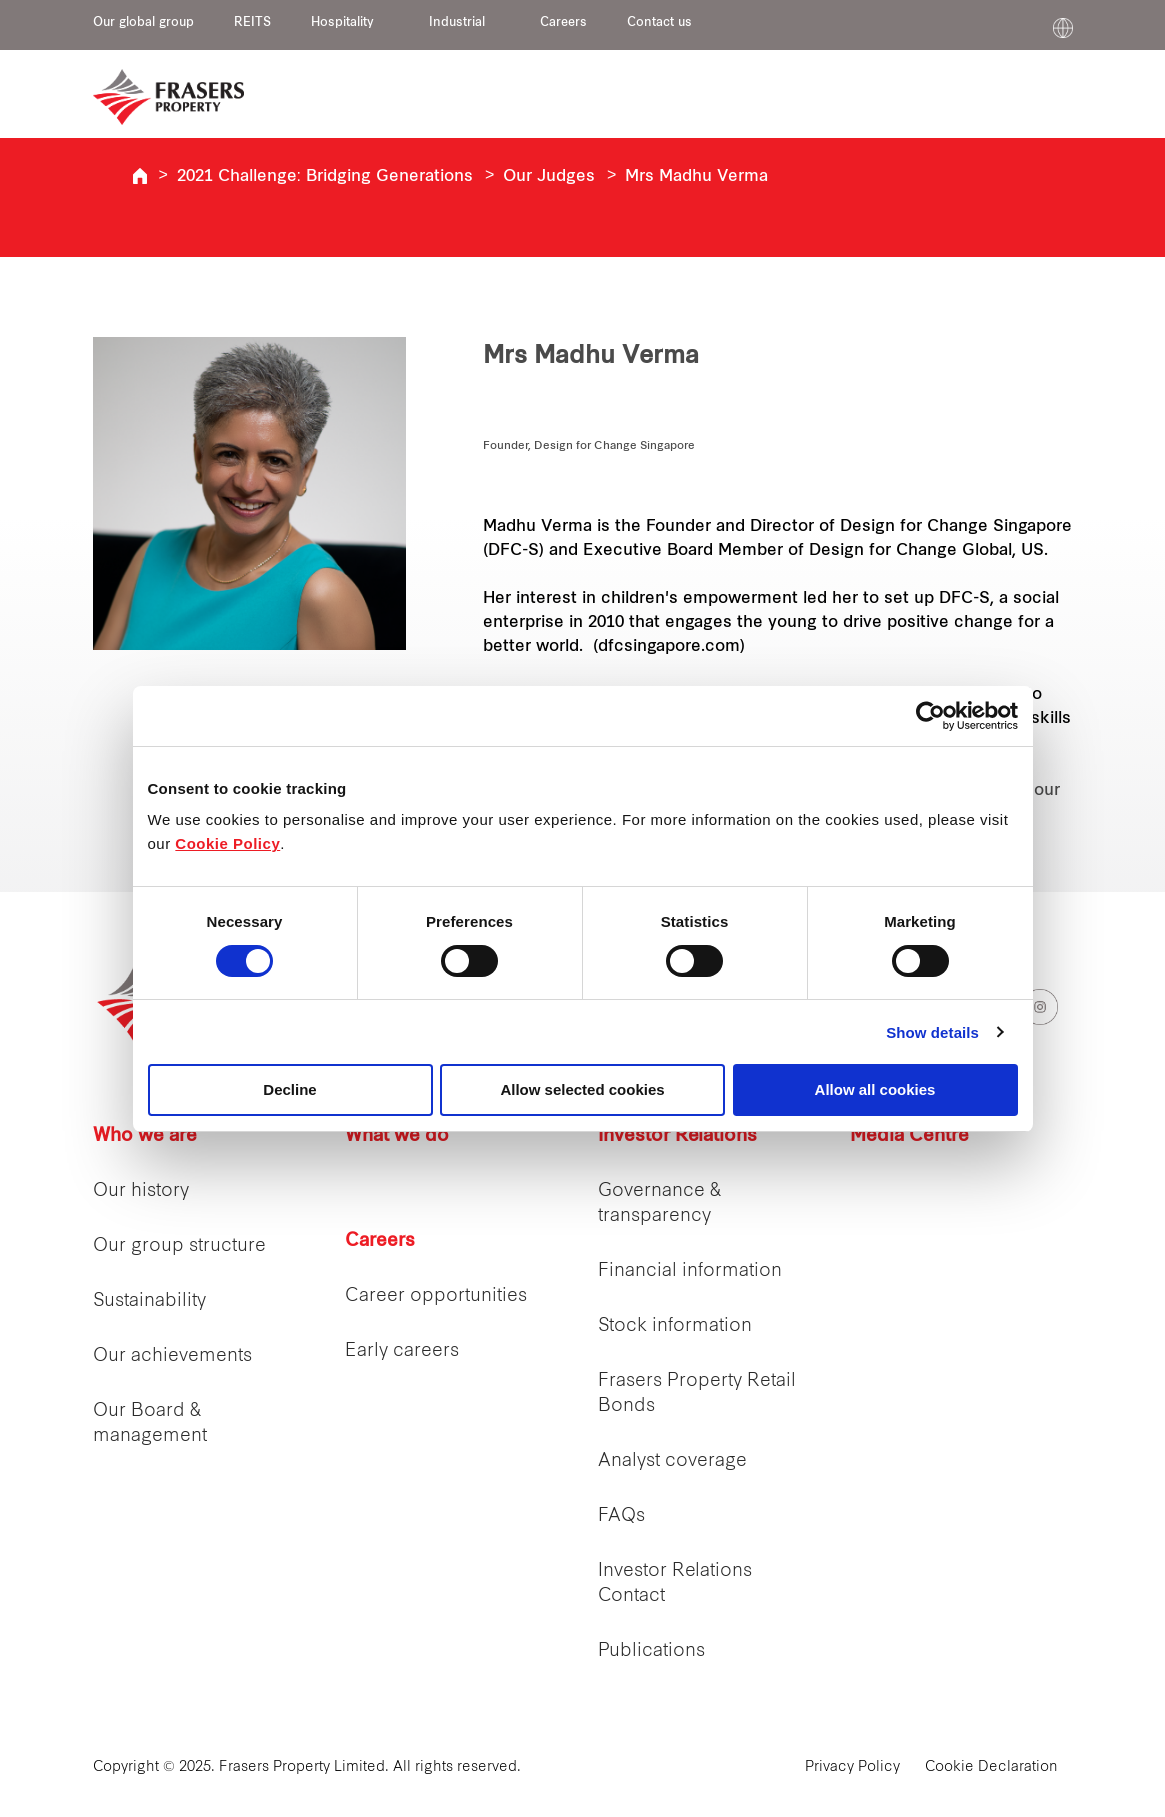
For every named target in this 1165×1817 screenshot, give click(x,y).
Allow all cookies (875, 1089)
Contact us (659, 23)
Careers (563, 23)
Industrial (457, 23)
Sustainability (149, 1301)
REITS (252, 23)
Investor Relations (677, 1136)
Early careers (402, 1351)
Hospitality (342, 23)
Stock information (675, 1326)
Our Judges (549, 177)
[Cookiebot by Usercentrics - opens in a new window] (930, 716)
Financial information (690, 1271)
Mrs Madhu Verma (696, 177)
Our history (141, 1191)
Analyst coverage (672, 1461)
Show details (932, 1032)
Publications (651, 1651)
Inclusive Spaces (140, 176)
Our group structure (179, 1246)
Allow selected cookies (582, 1089)
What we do (397, 1136)
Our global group (143, 23)
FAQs (621, 1516)
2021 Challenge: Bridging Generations (325, 177)
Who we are (145, 1136)
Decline (289, 1089)
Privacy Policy (852, 1767)
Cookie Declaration (991, 1767)
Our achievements (172, 1356)
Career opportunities (436, 1296)
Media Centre (909, 1136)
